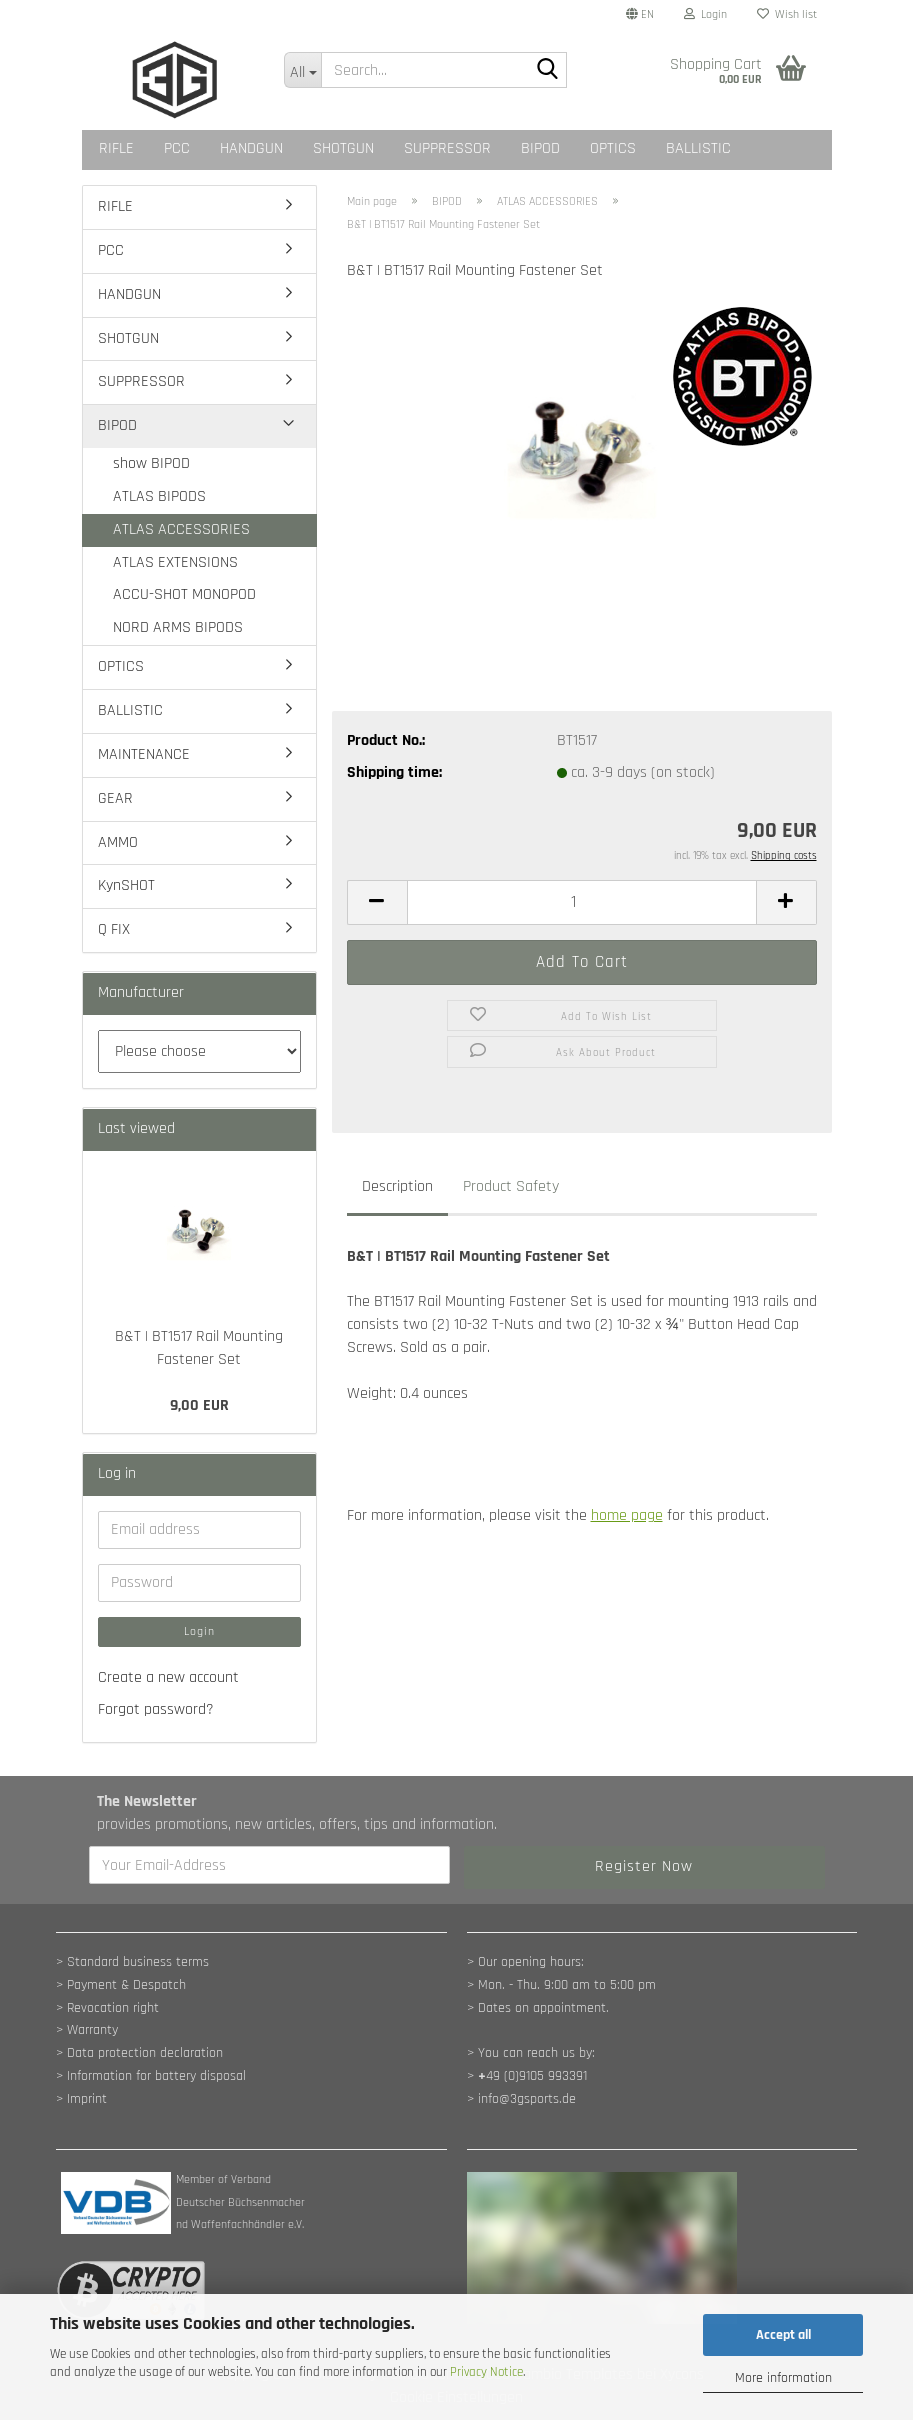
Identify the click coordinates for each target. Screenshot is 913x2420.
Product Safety (511, 1186)
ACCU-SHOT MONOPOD (184, 594)
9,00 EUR (199, 1405)
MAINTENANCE (144, 754)
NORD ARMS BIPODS (178, 627)
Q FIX (114, 929)
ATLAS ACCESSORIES (181, 529)
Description (397, 1186)
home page (627, 1515)
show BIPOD (151, 463)
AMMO (118, 842)
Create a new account (168, 1677)
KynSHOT (126, 885)
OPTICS (613, 148)
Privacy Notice (486, 2372)
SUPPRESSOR (447, 148)
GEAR (115, 798)
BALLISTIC (698, 148)
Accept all (783, 2335)
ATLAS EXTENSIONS (175, 562)
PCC (177, 148)
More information (783, 2378)
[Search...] (302, 70)
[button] (640, 15)
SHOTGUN (343, 148)
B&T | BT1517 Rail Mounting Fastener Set (199, 1348)
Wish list (787, 14)
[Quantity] (582, 902)
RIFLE (116, 148)
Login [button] (705, 14)
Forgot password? (156, 1709)
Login (199, 1631)
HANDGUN (251, 148)
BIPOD (540, 148)
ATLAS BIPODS (159, 496)
